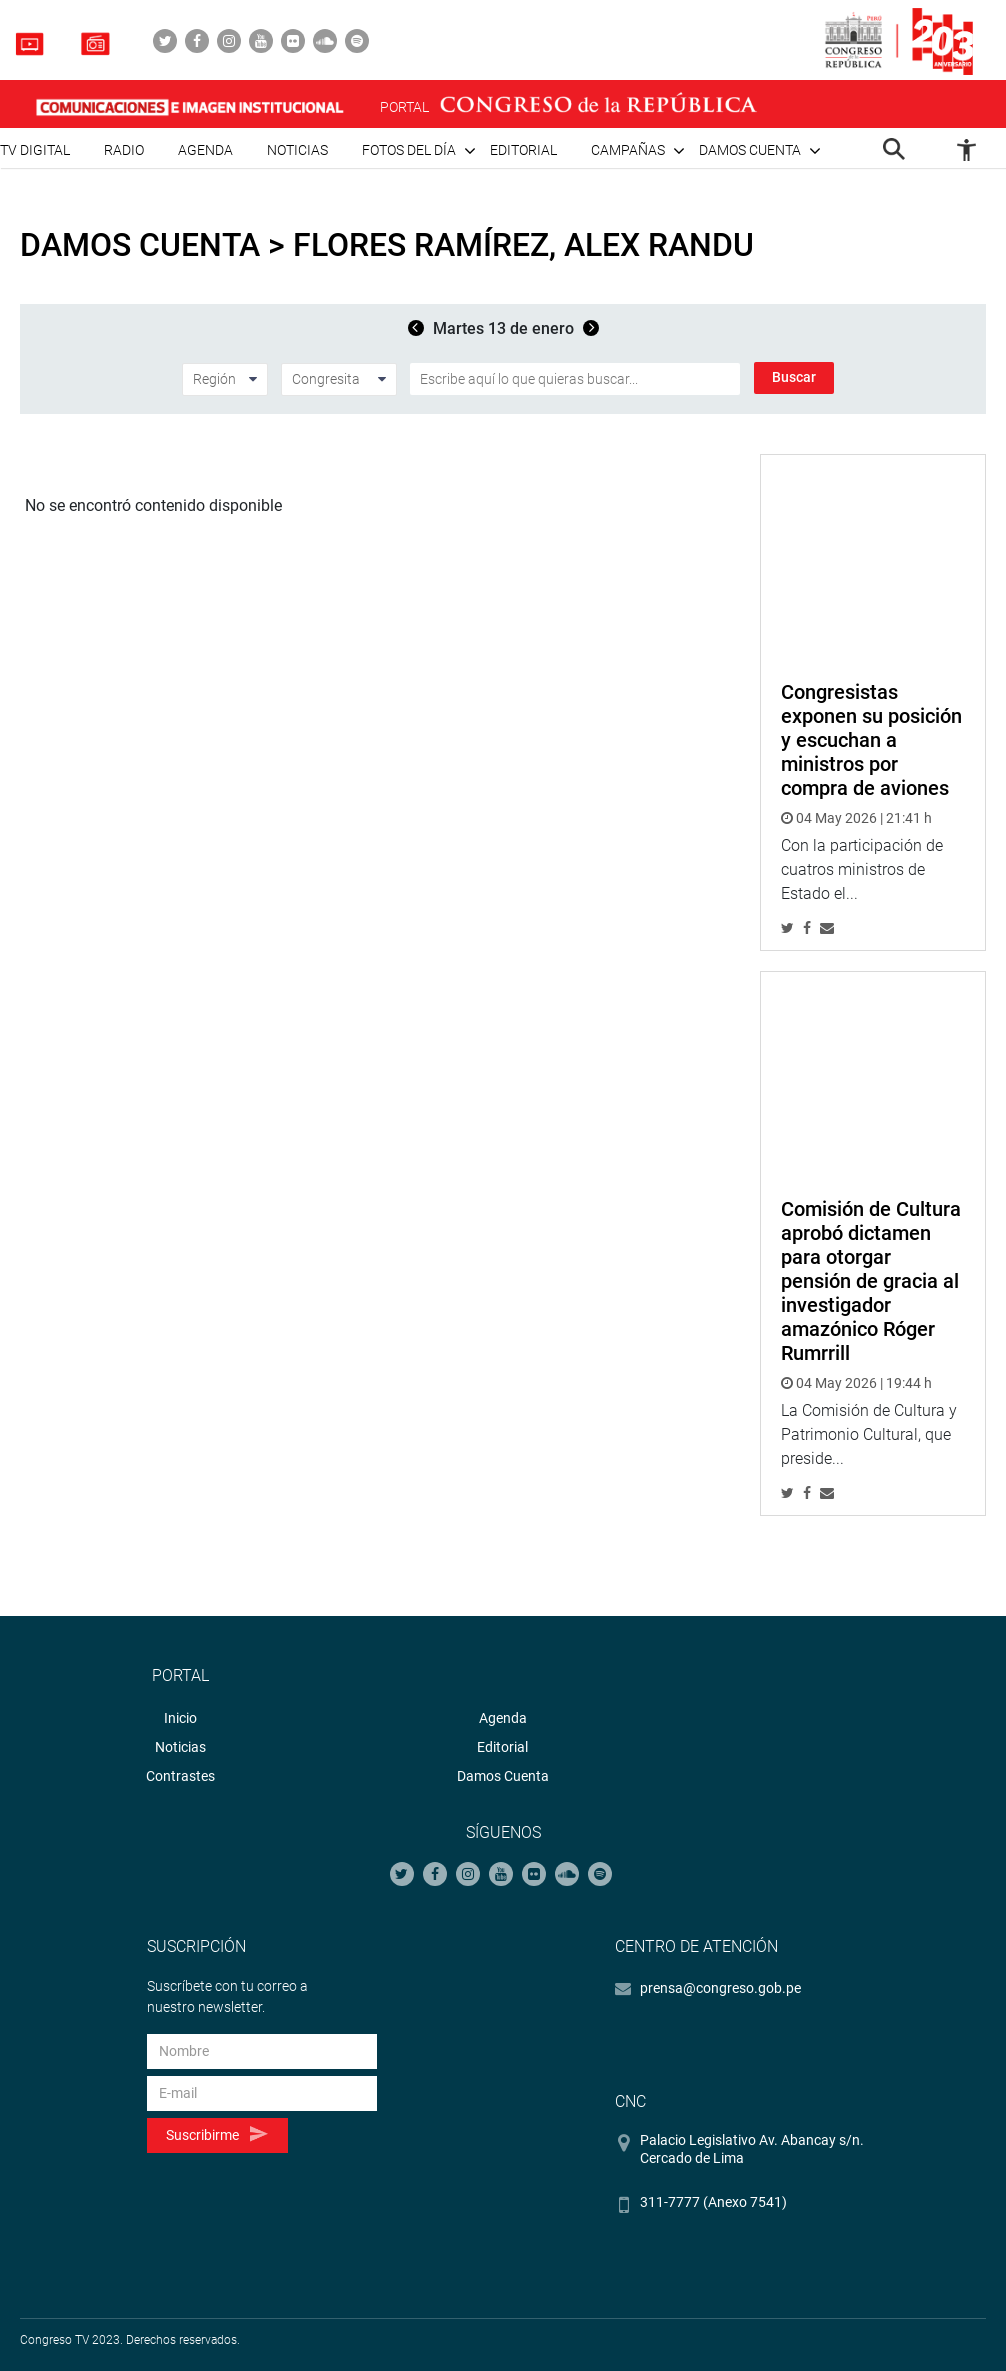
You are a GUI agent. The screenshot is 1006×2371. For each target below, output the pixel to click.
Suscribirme (216, 2134)
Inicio (180, 1718)
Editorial (523, 150)
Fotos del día (409, 150)
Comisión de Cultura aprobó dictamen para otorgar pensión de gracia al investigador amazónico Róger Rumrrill (871, 1281)
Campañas (628, 150)
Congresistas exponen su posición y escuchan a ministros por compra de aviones (871, 740)
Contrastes (180, 1776)
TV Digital (35, 150)
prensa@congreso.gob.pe (720, 1988)
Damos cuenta (750, 150)
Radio (124, 150)
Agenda (205, 150)
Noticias (297, 150)
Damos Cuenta (503, 1776)
